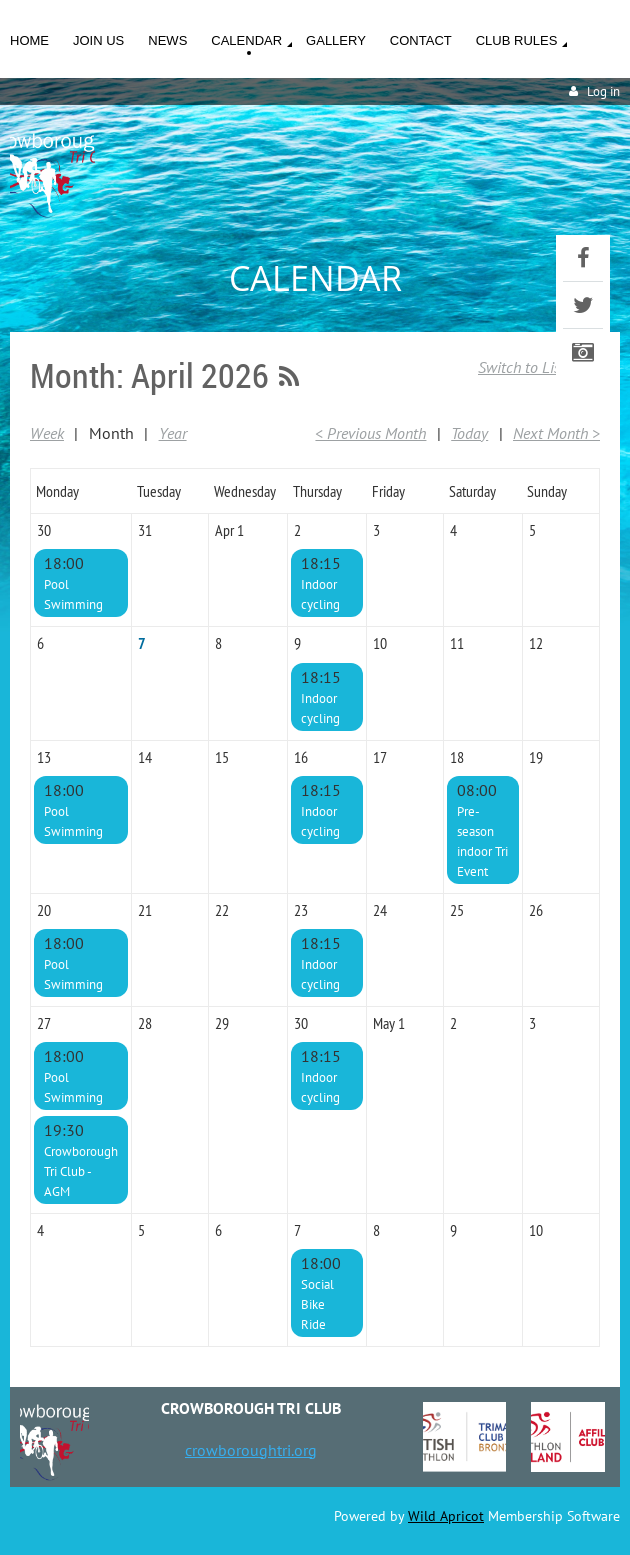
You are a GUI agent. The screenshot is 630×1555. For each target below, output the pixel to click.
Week (47, 433)
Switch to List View (539, 367)
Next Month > (556, 433)
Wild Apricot (446, 1516)
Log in (603, 91)
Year (173, 433)
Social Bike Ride (317, 1304)
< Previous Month (370, 433)
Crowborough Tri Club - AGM (81, 1171)
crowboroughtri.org (251, 1450)
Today (469, 433)
